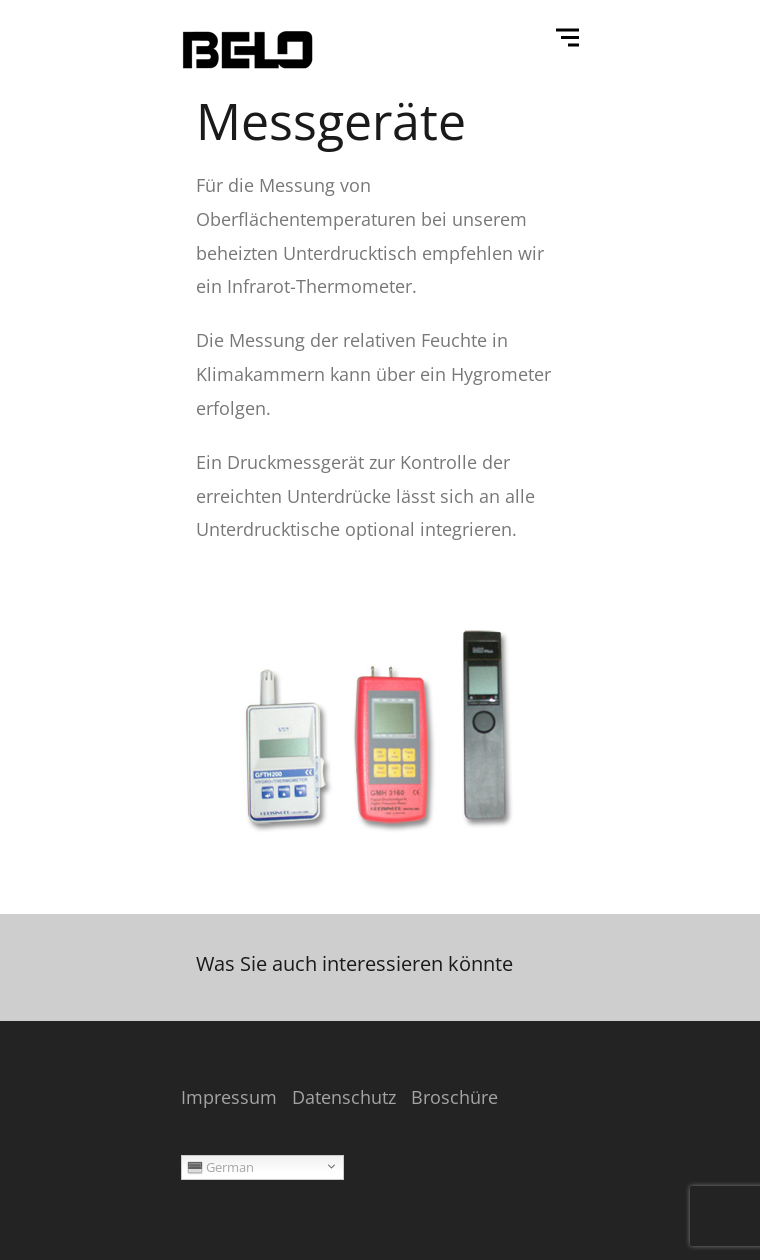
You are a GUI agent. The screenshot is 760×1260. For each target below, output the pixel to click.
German (220, 1167)
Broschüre (454, 1097)
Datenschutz (344, 1097)
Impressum (229, 1097)
